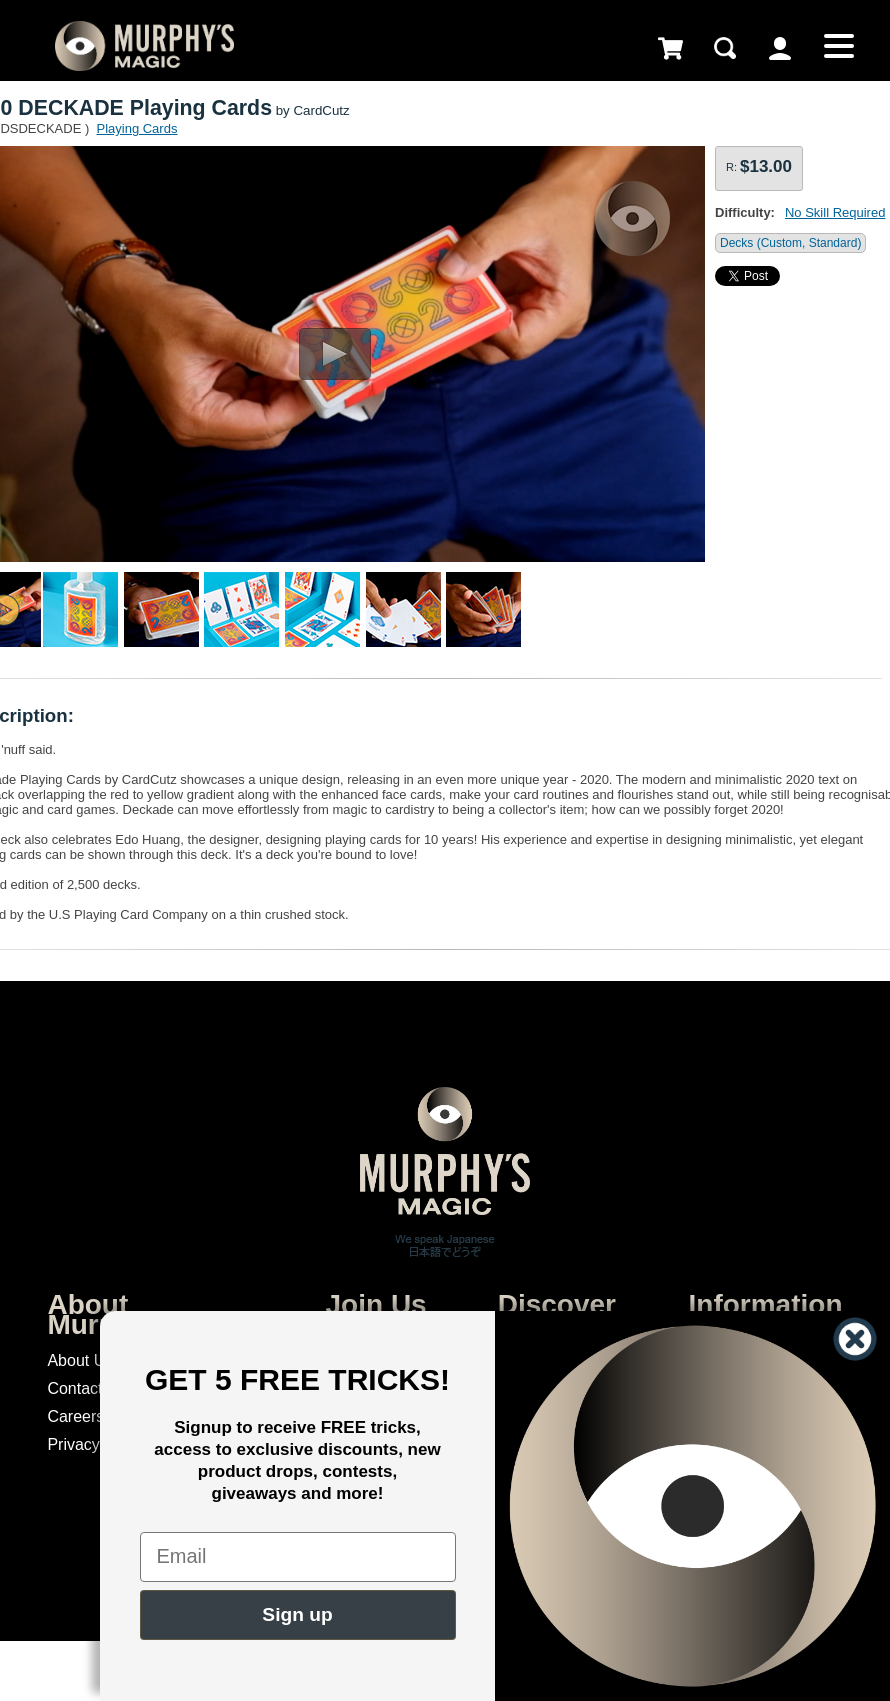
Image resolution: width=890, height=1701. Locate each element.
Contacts (78, 1388)
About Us (80, 1360)
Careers (75, 1416)
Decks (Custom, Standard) (790, 243)
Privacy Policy (97, 1444)
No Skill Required (835, 212)
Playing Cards (136, 128)
